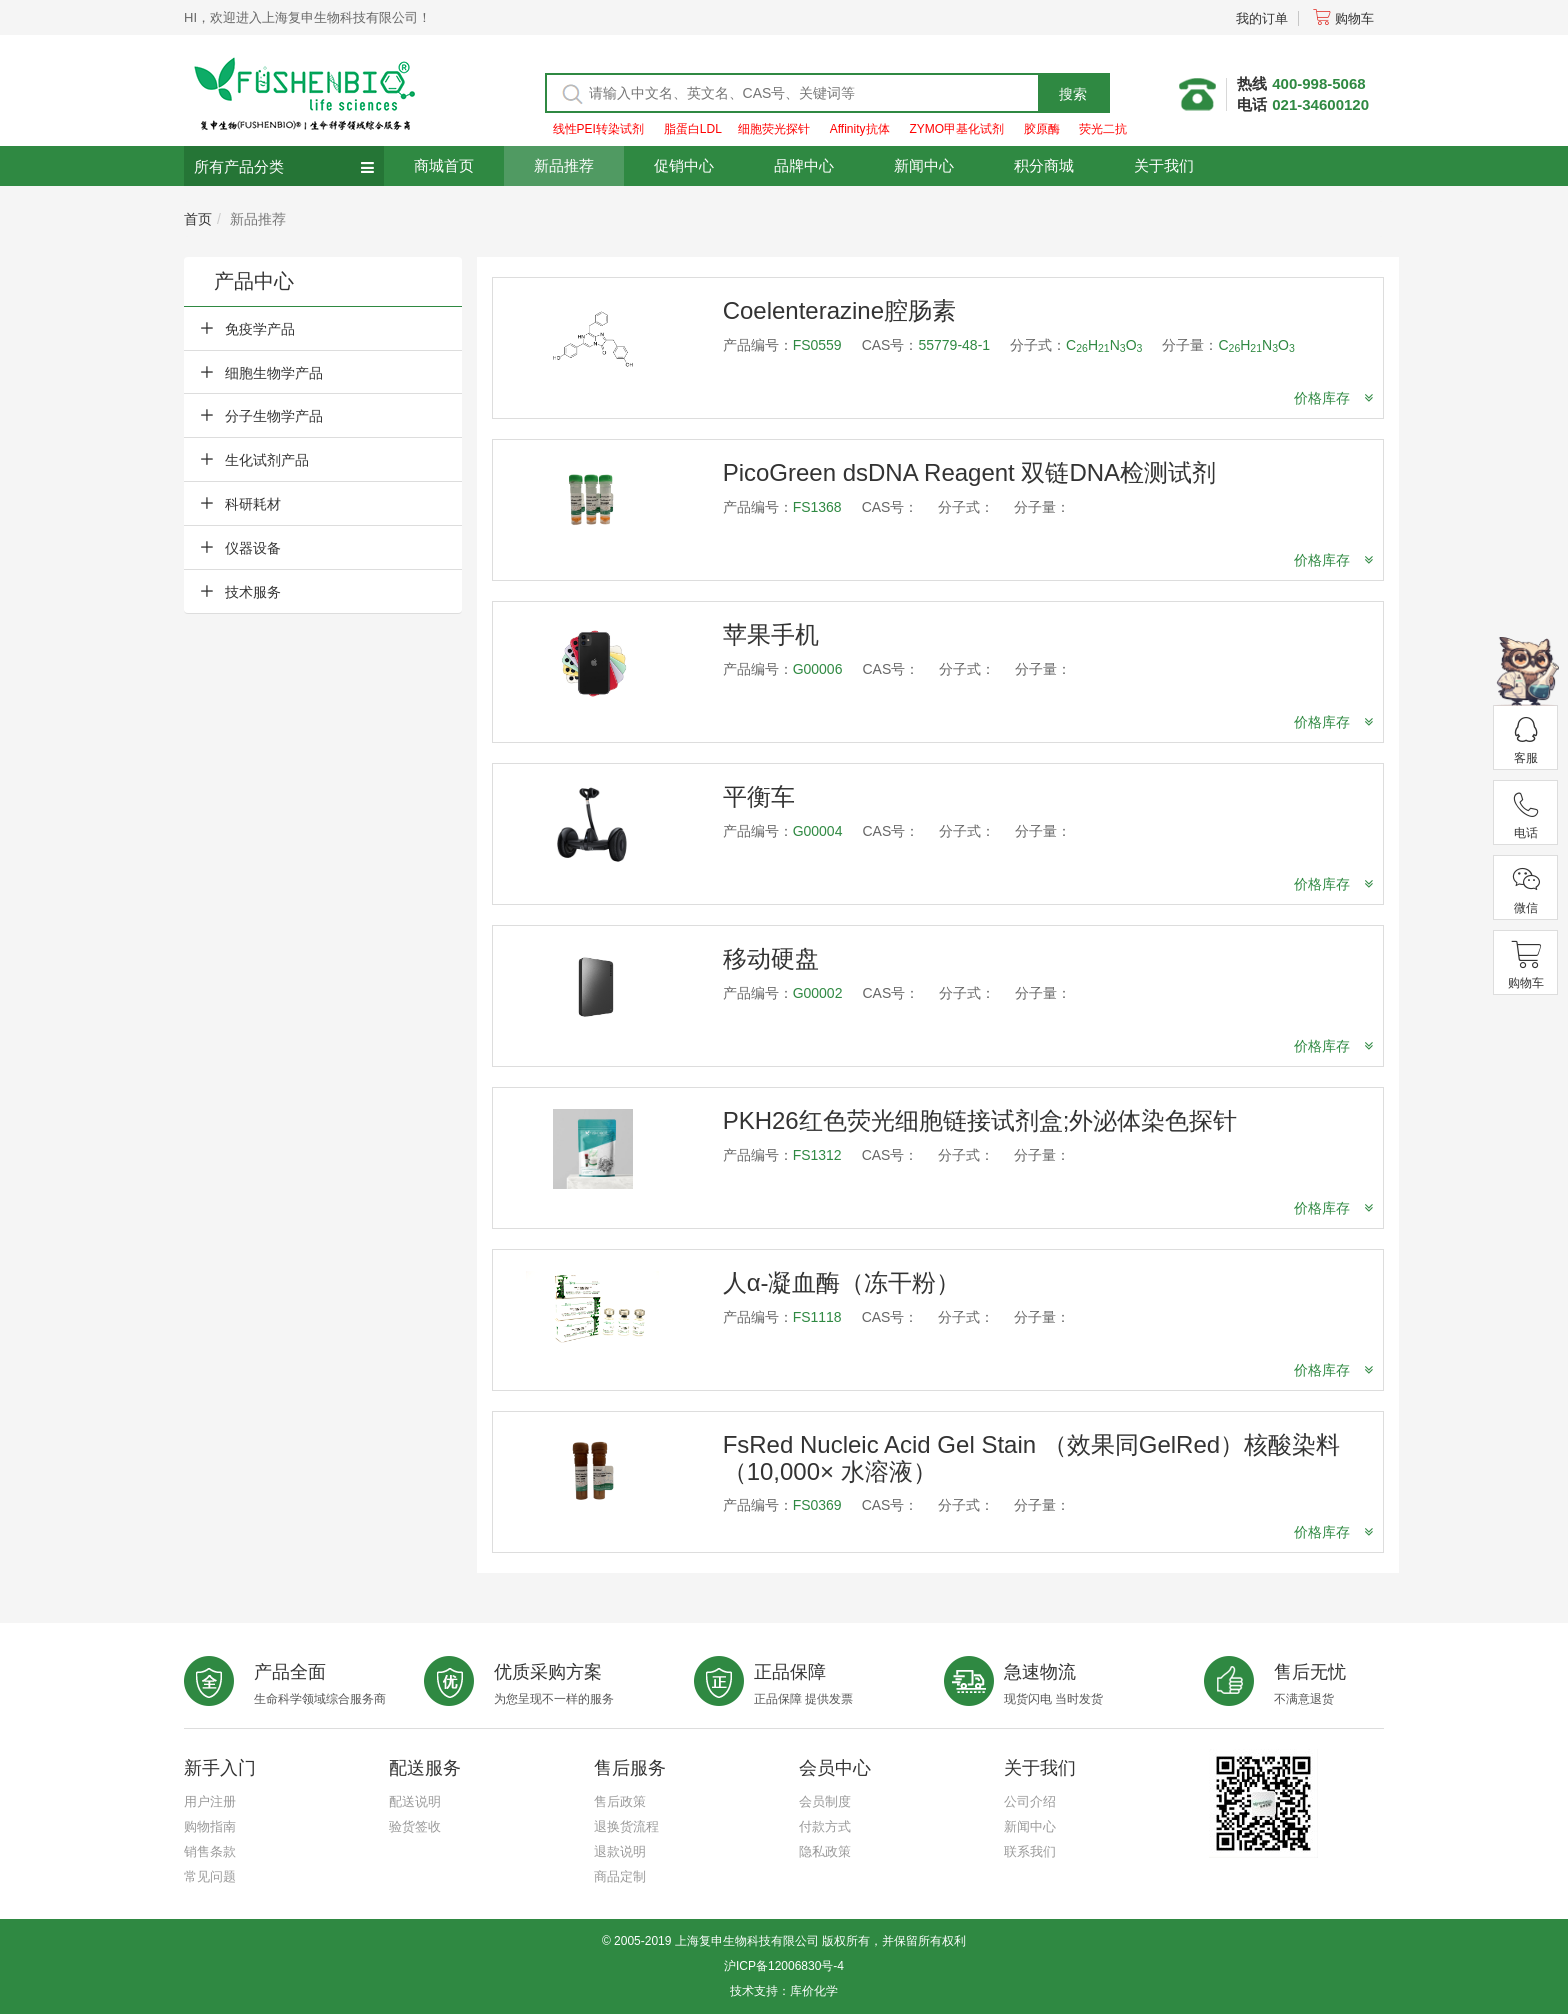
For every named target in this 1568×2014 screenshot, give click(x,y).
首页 (198, 219)
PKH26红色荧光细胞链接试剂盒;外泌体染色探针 (980, 1120)
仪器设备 (253, 548)
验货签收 (415, 1826)
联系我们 (1030, 1851)
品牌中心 (804, 165)
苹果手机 (771, 634)
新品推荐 (564, 165)
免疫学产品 (260, 329)
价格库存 (1333, 398)
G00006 (818, 669)
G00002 (818, 993)
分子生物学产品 (274, 416)
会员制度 (825, 1801)
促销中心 (684, 165)
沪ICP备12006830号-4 (784, 1966)
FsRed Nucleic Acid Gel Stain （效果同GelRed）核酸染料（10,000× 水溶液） (1032, 1457)
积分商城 (1044, 165)
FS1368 (817, 507)
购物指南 (210, 1826)
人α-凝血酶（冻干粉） (842, 1282)
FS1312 (817, 1155)
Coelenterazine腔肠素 (839, 310)
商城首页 (444, 165)
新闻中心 (924, 165)
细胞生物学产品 (274, 373)
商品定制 (620, 1876)
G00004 (818, 831)
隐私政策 (825, 1851)
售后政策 (620, 1801)
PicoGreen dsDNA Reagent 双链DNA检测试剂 (970, 472)
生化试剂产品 (267, 460)
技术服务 (253, 592)
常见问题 (210, 1876)
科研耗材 (253, 504)
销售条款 (210, 1851)
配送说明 (415, 1801)
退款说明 (620, 1851)
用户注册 (210, 1801)
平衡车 (759, 796)
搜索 (1073, 94)
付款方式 (825, 1826)
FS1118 (817, 1317)
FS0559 (817, 345)
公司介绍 (1030, 1801)
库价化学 (814, 1991)
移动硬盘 (771, 958)
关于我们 (1164, 165)
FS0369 (817, 1505)
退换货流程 (626, 1826)
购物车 (1343, 18)
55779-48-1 (954, 345)
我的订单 (1262, 18)
